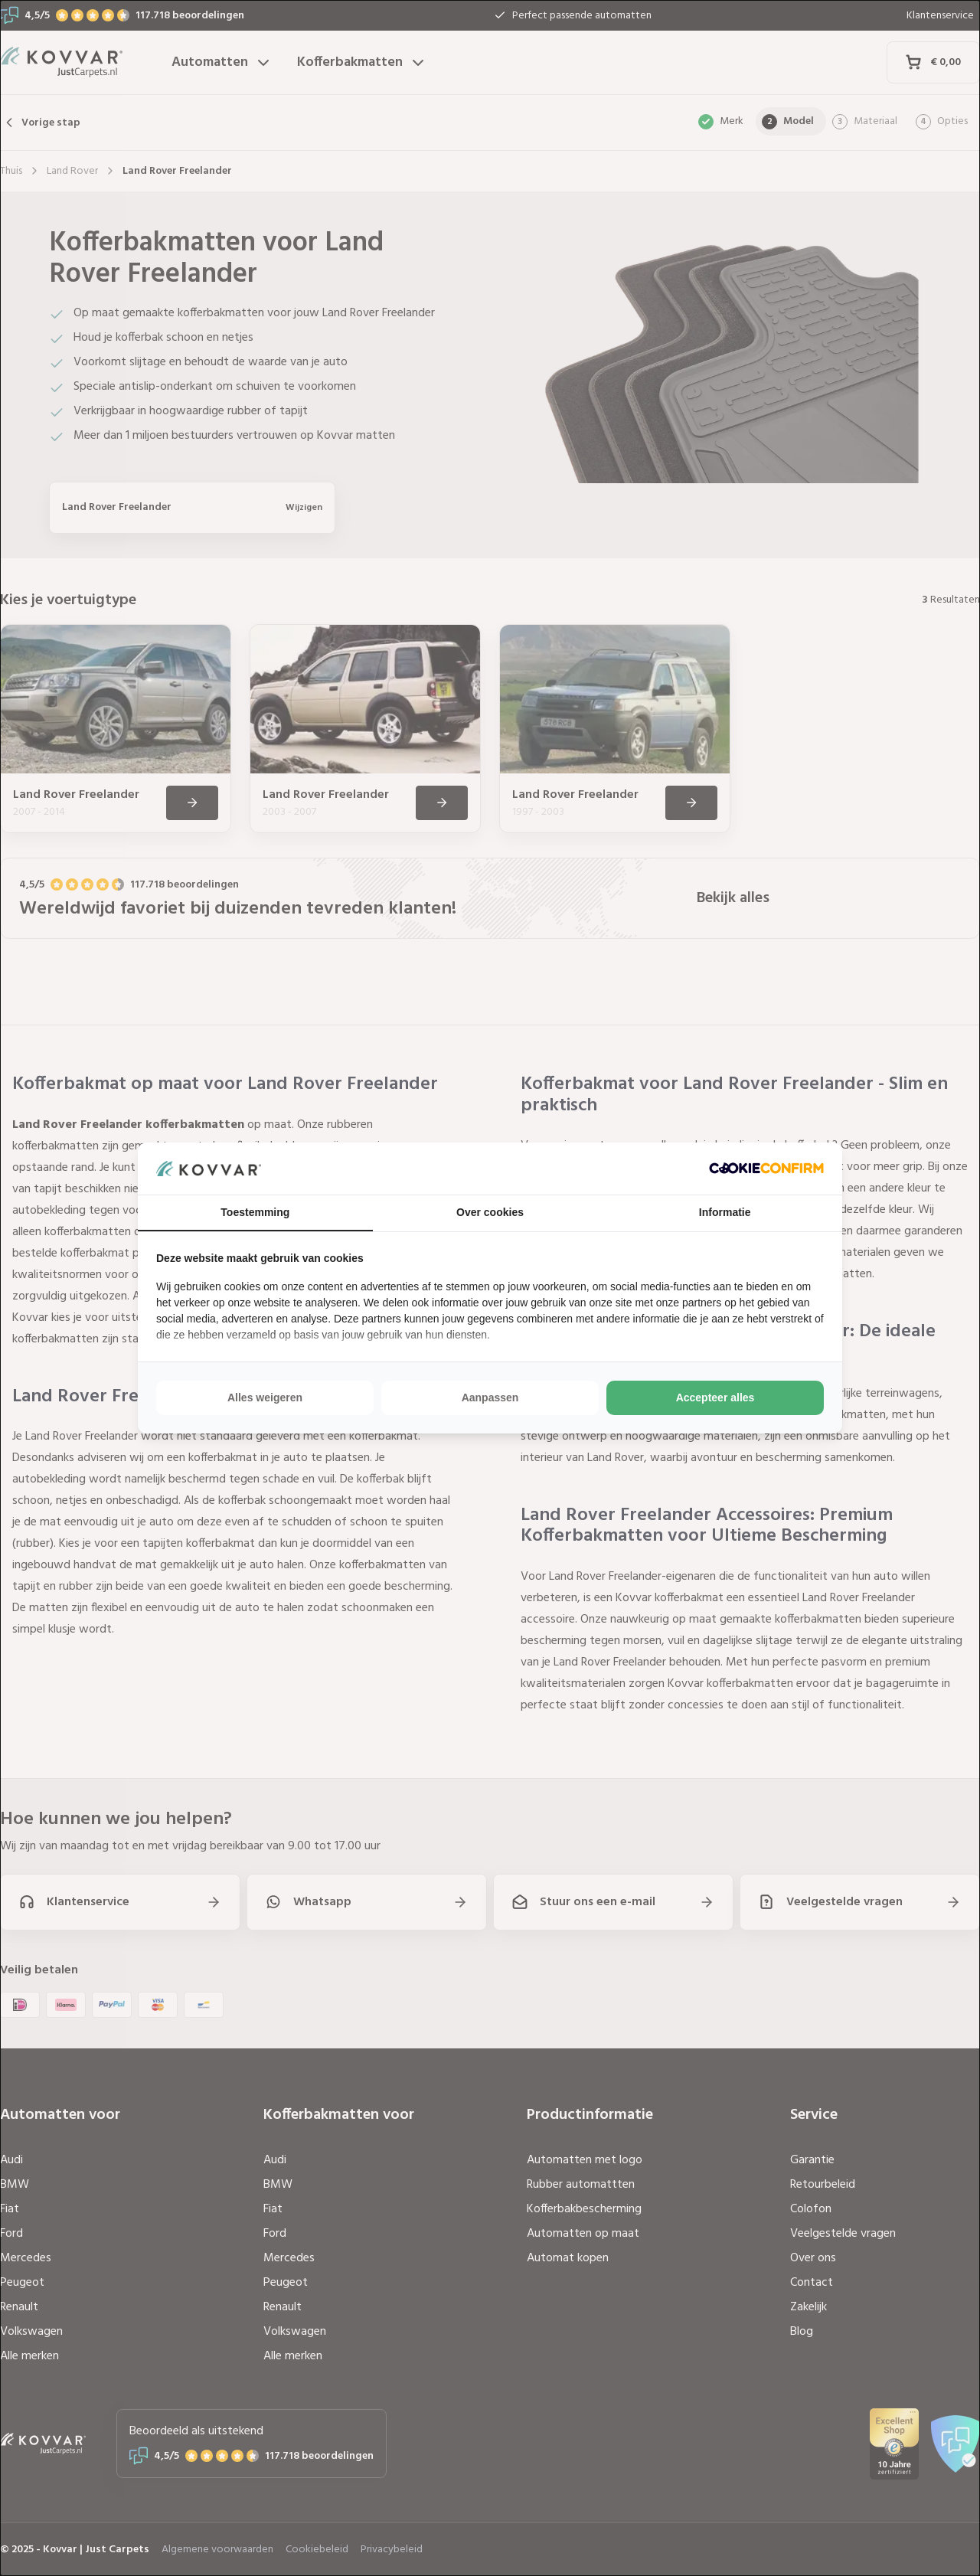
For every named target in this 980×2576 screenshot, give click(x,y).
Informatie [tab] (725, 1212)
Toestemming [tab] (254, 1212)
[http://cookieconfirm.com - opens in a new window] (766, 1168)
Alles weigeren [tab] (264, 1397)
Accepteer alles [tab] (715, 1397)
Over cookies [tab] (490, 1212)
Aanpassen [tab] (490, 1397)
